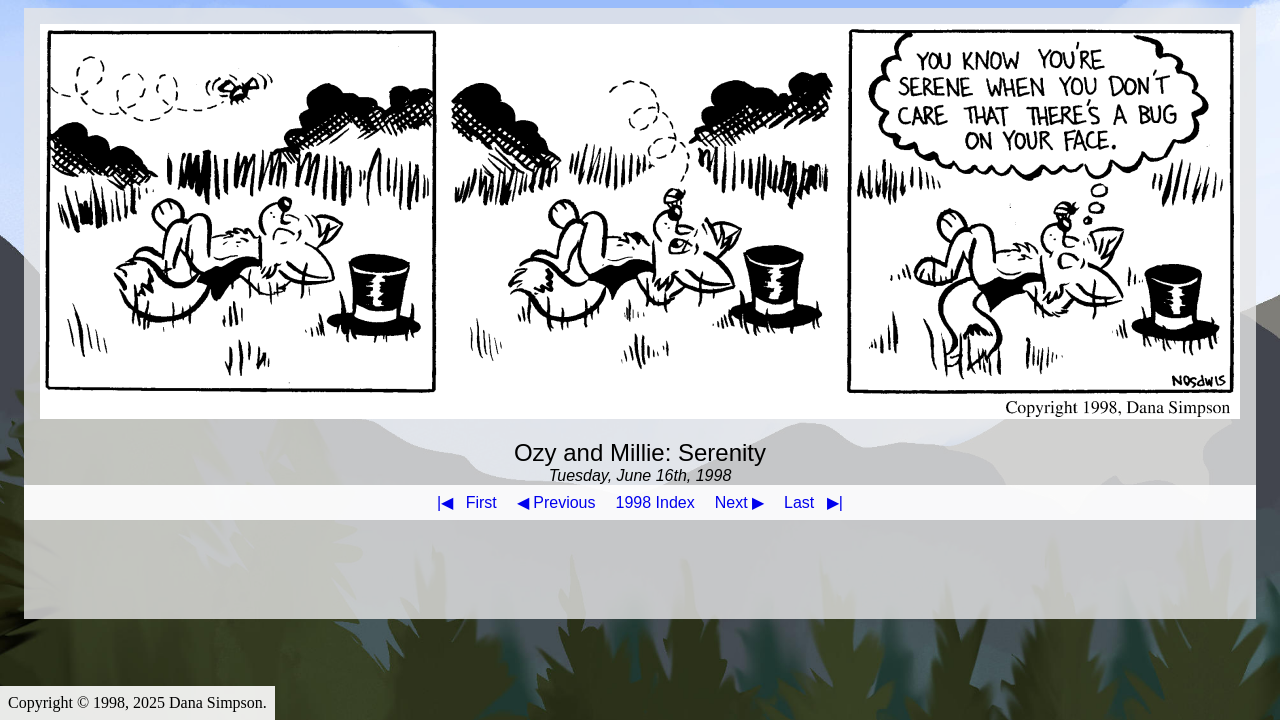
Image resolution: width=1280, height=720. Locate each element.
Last (817, 502)
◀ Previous (556, 502)
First (463, 502)
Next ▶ (739, 502)
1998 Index (655, 502)
